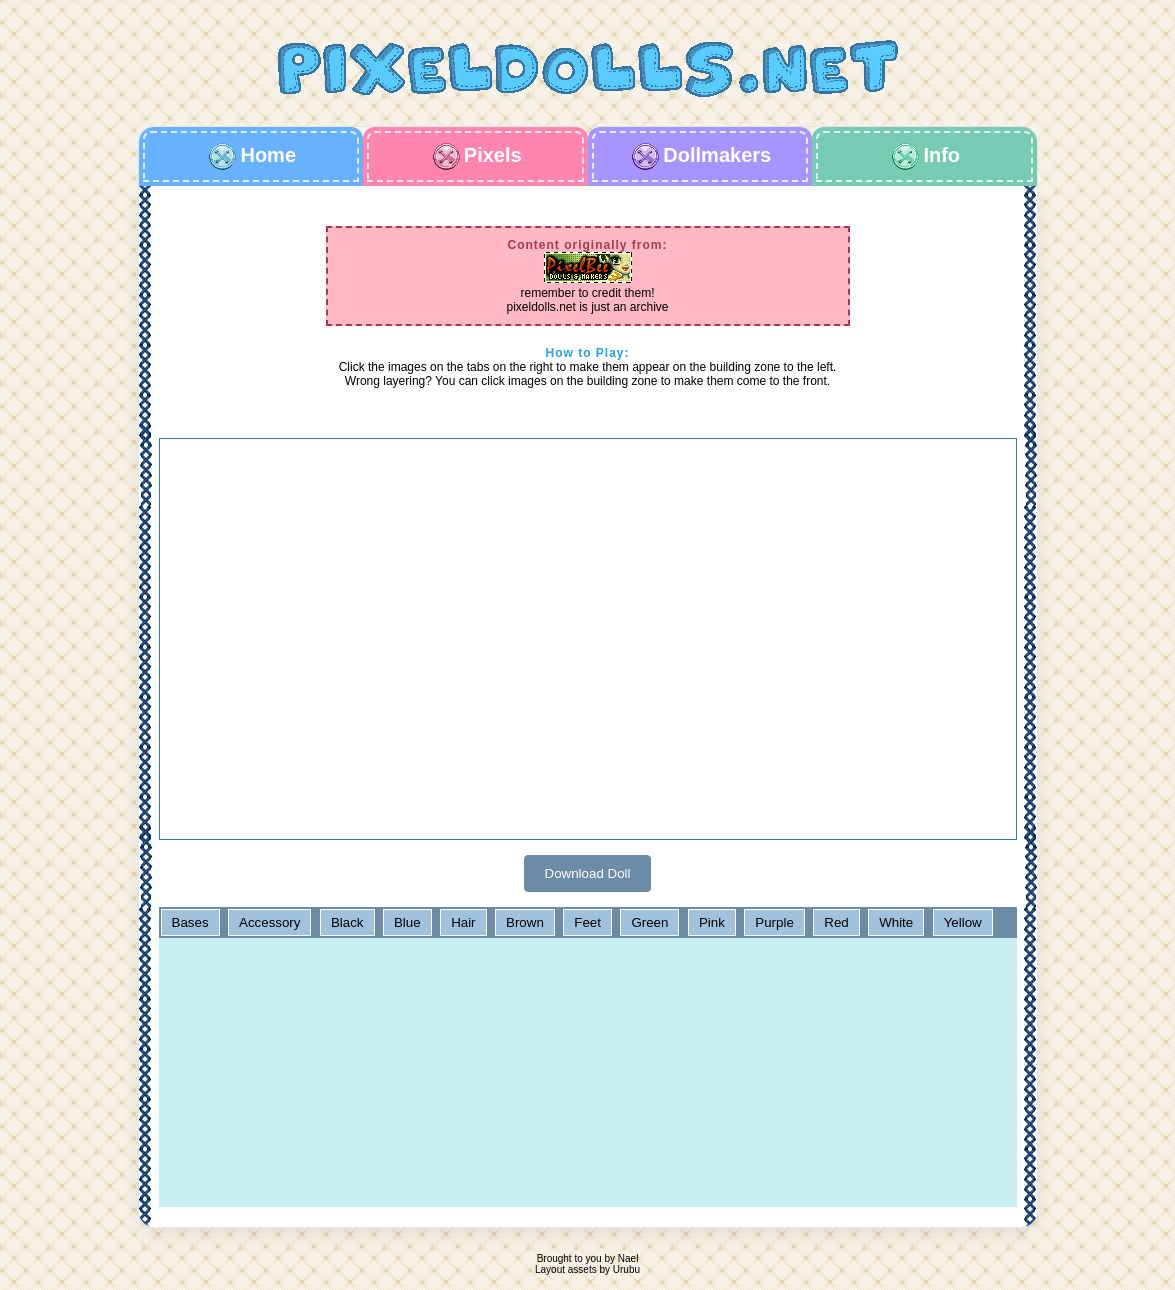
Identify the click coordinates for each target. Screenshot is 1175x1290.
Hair (463, 922)
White (896, 922)
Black (347, 922)
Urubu (626, 1269)
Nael (628, 1258)
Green (649, 922)
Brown (525, 922)
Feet (587, 922)
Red (836, 922)
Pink (712, 922)
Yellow (963, 922)
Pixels (475, 156)
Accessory (269, 922)
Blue (407, 922)
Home (250, 156)
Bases (190, 922)
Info (924, 156)
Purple (774, 922)
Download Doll (588, 873)
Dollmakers (699, 156)
